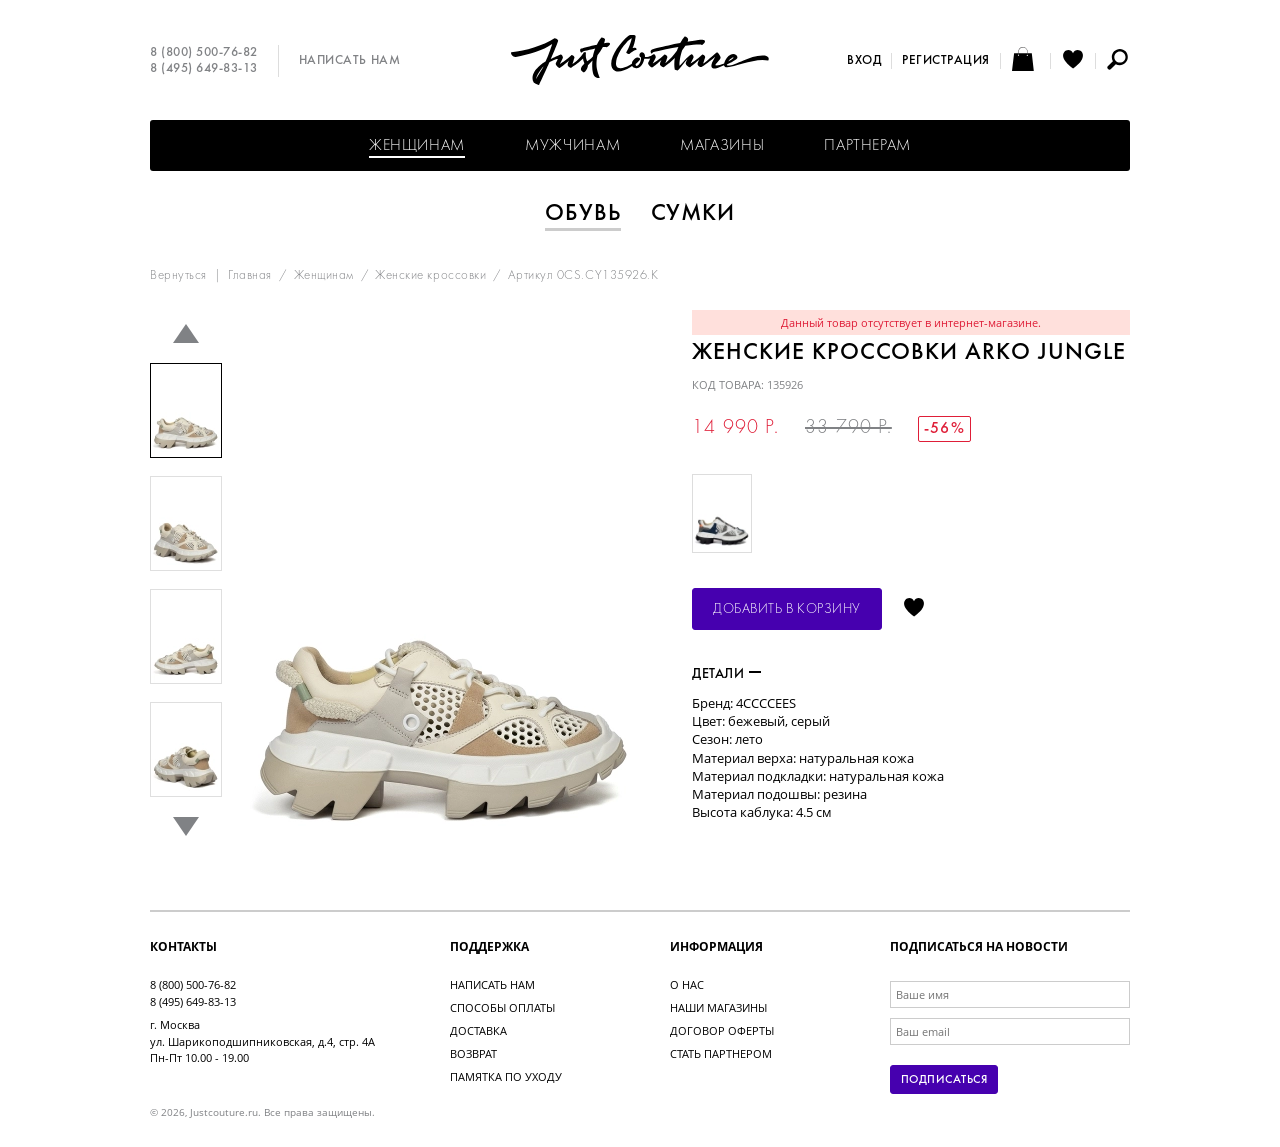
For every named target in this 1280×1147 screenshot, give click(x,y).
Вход (864, 61)
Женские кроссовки (430, 276)
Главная (250, 276)
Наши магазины (718, 1007)
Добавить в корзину (787, 609)
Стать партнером (721, 1053)
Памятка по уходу (506, 1076)
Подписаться (944, 1080)
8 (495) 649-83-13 (204, 69)
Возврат (473, 1053)
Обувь (583, 214)
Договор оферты (722, 1030)
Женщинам (417, 146)
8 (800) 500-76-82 (204, 53)
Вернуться (178, 276)
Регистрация (946, 61)
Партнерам (867, 146)
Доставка (478, 1030)
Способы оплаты (502, 1007)
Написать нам (349, 61)
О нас (687, 984)
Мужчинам (572, 146)
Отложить (914, 609)
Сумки (693, 214)
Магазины (722, 146)
